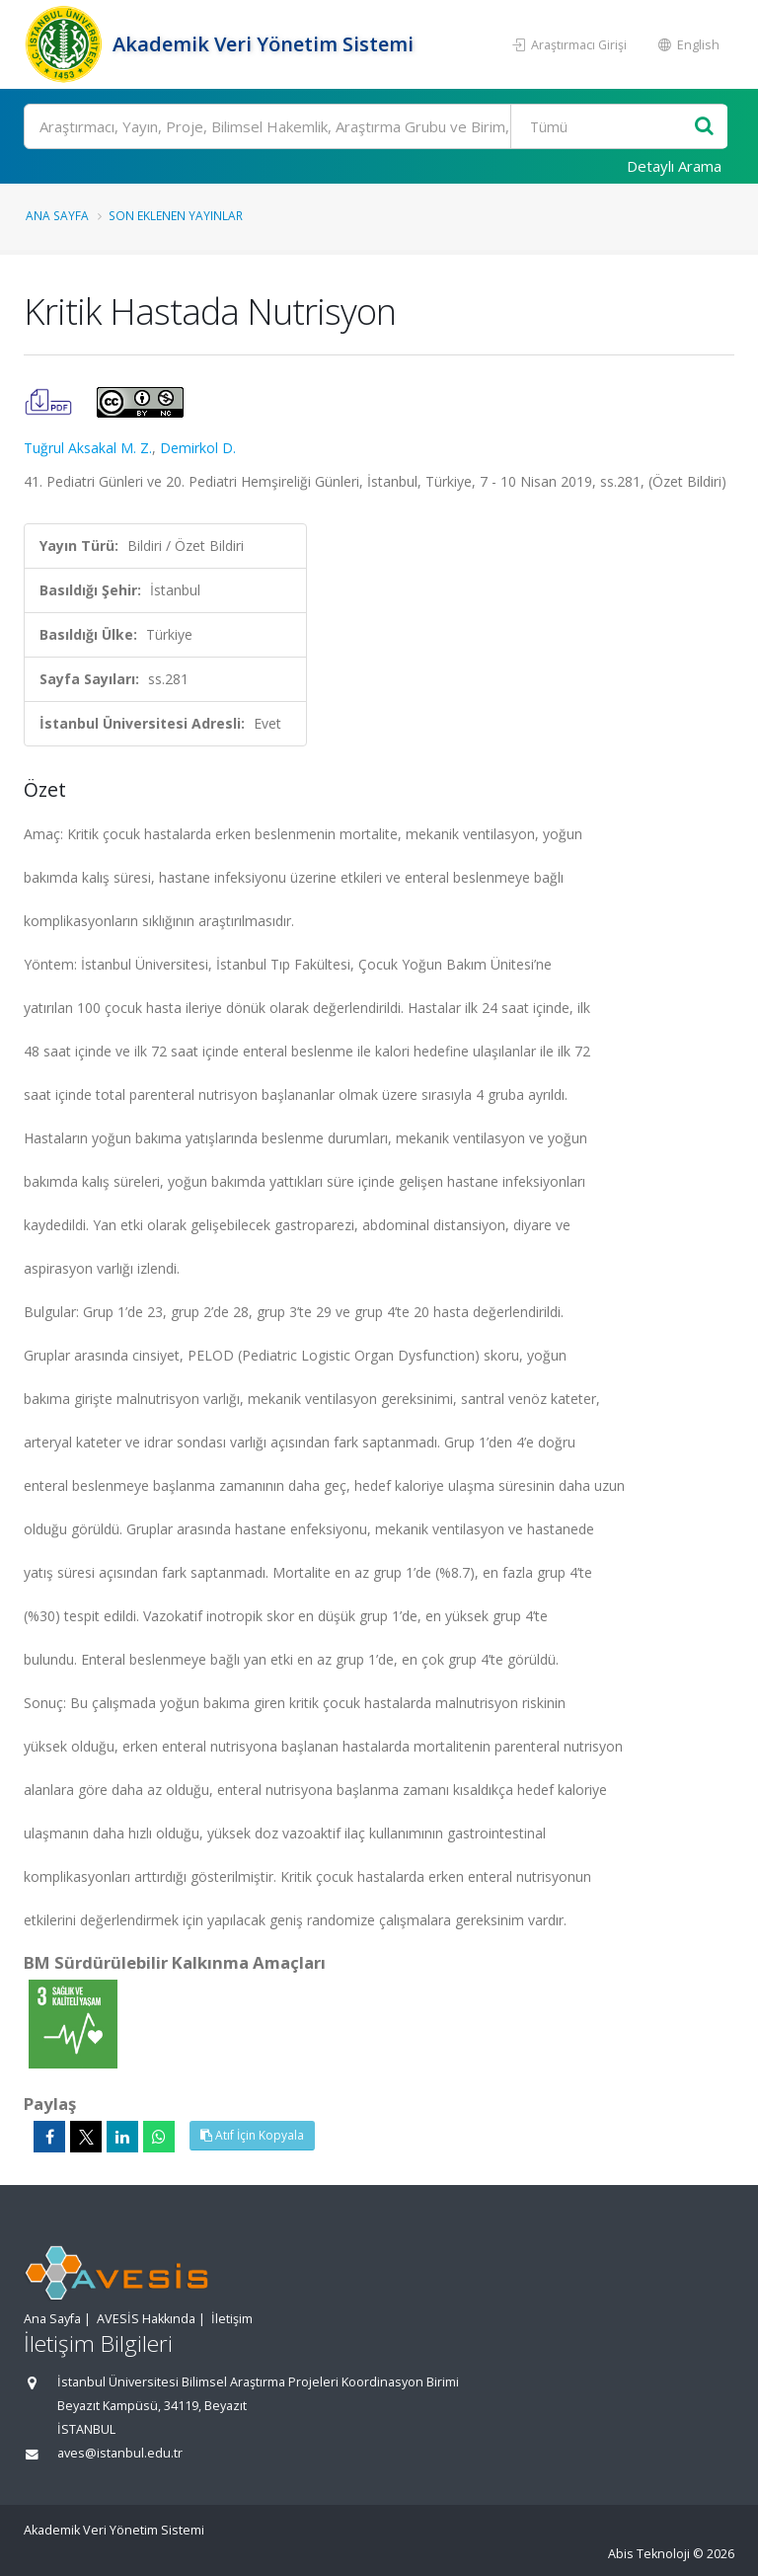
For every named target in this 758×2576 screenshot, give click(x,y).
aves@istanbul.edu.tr (120, 2453)
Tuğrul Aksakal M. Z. (88, 447)
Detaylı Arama (674, 166)
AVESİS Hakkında (146, 2318)
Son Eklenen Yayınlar (176, 215)
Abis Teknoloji (649, 2553)
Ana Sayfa (57, 215)
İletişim (232, 2318)
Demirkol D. (198, 447)
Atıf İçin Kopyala (252, 2135)
